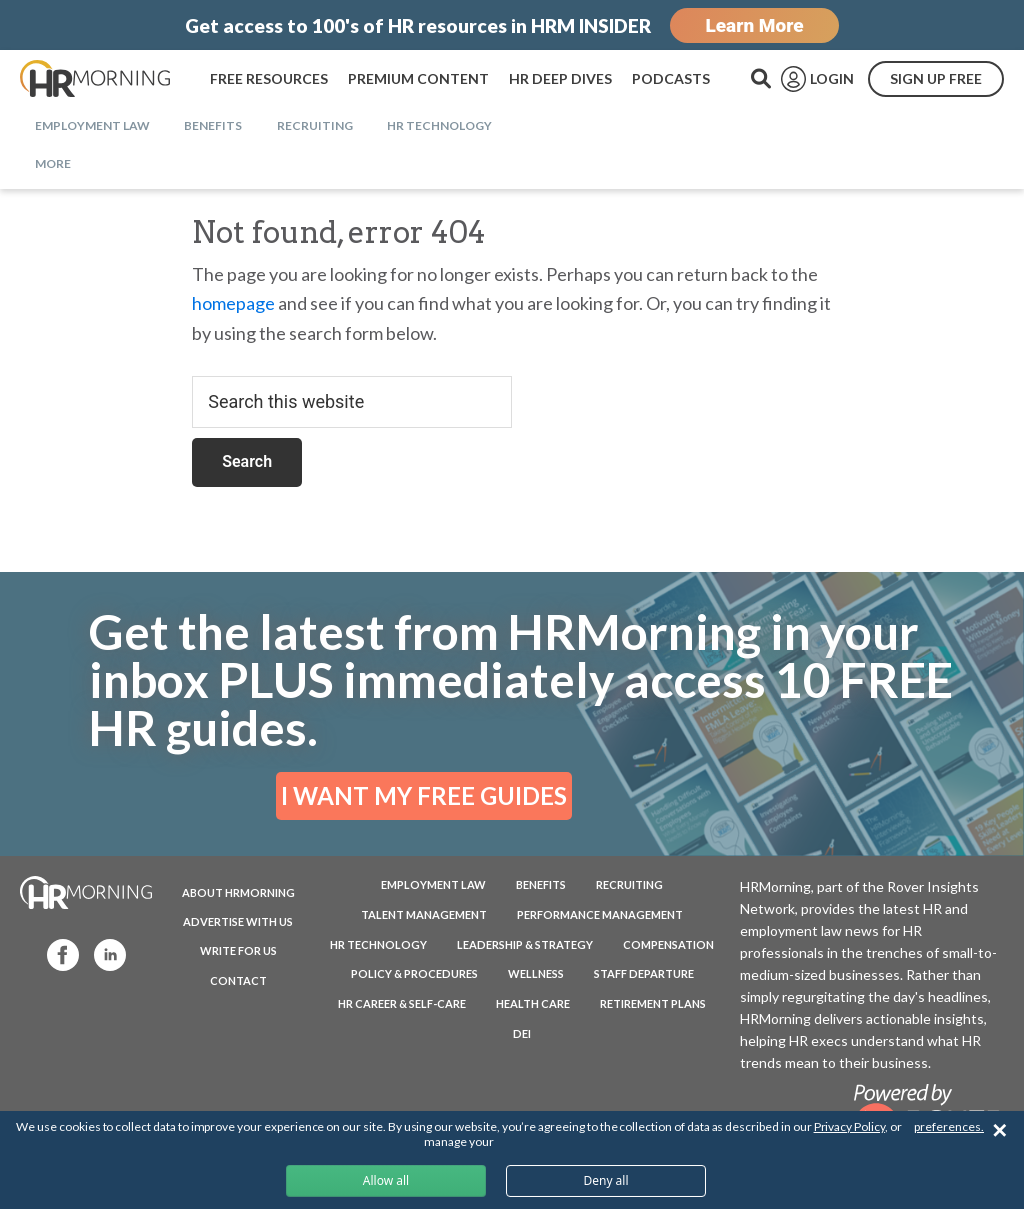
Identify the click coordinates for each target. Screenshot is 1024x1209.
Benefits (541, 884)
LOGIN (832, 78)
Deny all (605, 1180)
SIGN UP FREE (936, 78)
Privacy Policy (849, 1126)
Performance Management (600, 914)
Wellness (536, 973)
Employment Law (433, 884)
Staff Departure (644, 973)
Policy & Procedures (414, 973)
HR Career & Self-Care (402, 1003)
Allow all (386, 1180)
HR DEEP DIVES (560, 78)
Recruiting (629, 884)
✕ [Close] (999, 1130)
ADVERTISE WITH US (238, 921)
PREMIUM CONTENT (418, 78)
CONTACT (238, 980)
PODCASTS (671, 78)
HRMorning (95, 79)
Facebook (54, 953)
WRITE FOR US (238, 950)
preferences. (949, 1126)
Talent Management (424, 914)
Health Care (533, 1003)
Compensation (668, 944)
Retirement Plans (653, 1003)
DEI (522, 1033)
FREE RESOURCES (269, 78)
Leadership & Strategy (525, 944)
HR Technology (378, 944)
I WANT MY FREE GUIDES (424, 795)
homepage (233, 303)
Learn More (754, 25)
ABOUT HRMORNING (238, 892)
